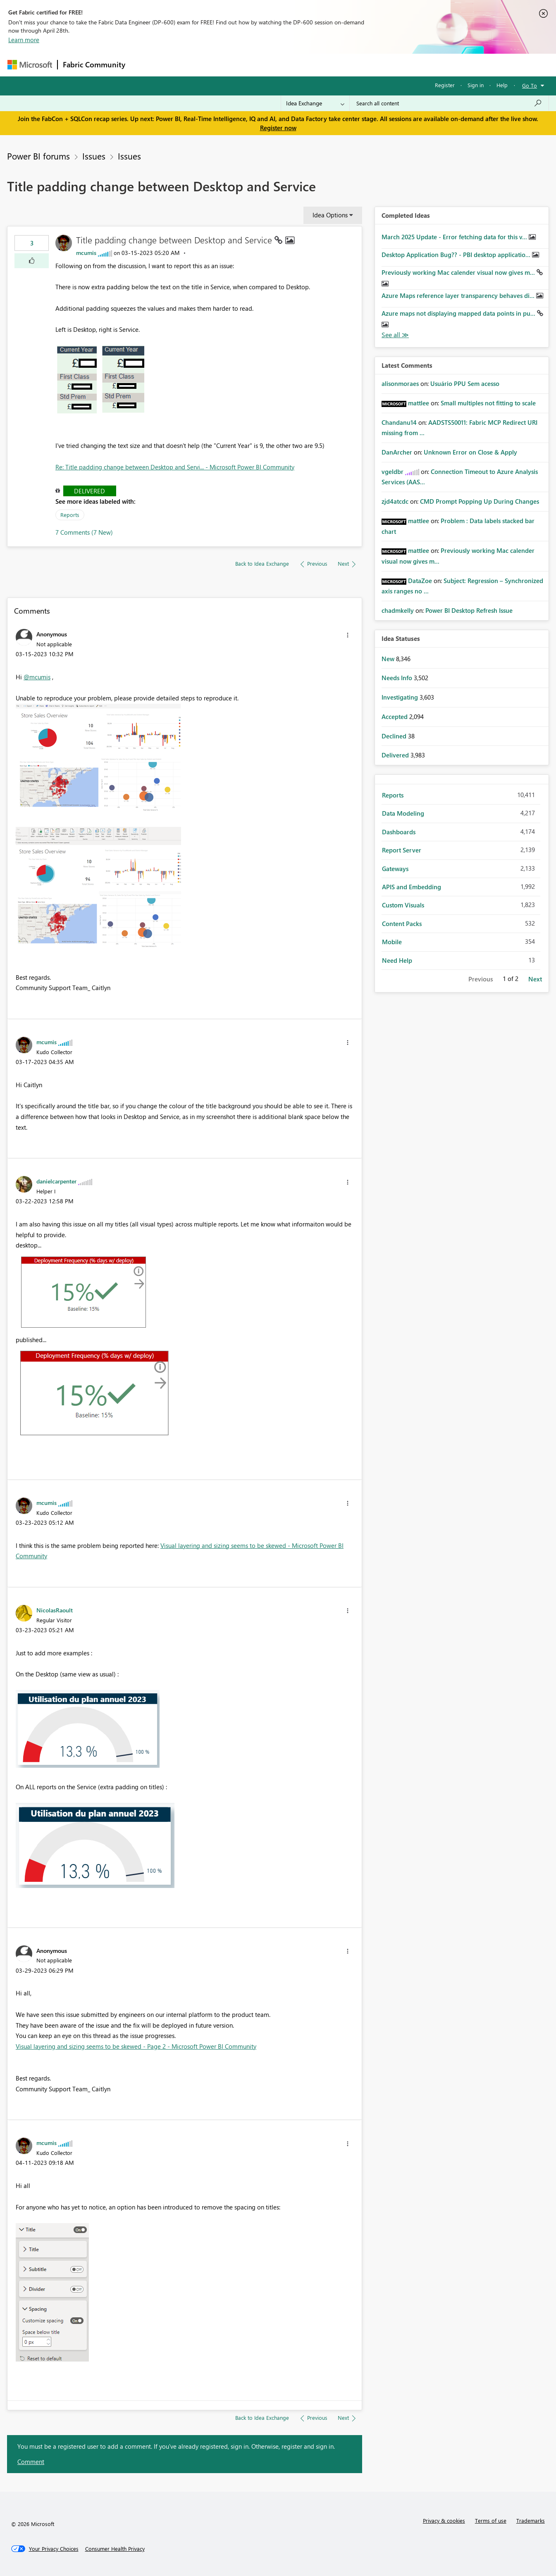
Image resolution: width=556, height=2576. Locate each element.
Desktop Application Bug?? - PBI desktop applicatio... (457, 254)
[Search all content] (449, 103)
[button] (31, 260)
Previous (480, 979)
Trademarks (530, 2520)
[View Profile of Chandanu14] (399, 422)
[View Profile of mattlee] (418, 403)
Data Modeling (403, 813)
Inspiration (180, 64)
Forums (144, 64)
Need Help (397, 960)
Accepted (395, 716)
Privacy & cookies (444, 2520)
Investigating (401, 697)
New (389, 659)
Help (502, 84)
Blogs (288, 64)
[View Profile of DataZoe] (420, 580)
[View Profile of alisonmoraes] (400, 383)
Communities (251, 64)
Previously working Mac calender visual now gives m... (459, 272)
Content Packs (402, 923)
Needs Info (398, 678)
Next (535, 979)
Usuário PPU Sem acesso (464, 383)
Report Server (401, 850)
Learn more (23, 40)
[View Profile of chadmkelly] (398, 610)
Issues (93, 156)
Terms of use (490, 2520)
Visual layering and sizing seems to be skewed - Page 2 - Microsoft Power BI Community (136, 2046)
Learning (320, 64)
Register (445, 84)
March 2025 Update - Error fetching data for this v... (455, 237)
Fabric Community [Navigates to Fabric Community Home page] (94, 64)
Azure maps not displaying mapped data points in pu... (459, 313)
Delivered (89, 491)
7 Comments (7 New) (84, 532)
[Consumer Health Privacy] (115, 2548)
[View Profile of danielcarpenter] (56, 1181)
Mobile (392, 942)
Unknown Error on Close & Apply (470, 452)
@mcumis (37, 677)
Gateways (395, 868)
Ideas (214, 64)
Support (355, 64)
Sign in (476, 84)
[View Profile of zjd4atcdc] (395, 501)
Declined (395, 736)
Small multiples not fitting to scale (488, 403)
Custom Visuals (403, 905)
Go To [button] (529, 85)
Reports (69, 514)
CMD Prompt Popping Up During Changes (479, 501)
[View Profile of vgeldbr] (392, 471)
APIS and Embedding (411, 887)
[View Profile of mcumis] (86, 252)
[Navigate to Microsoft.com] (29, 64)
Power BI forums (38, 156)
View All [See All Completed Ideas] (395, 335)
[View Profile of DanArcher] (397, 452)
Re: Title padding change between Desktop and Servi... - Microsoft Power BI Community (174, 467)
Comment (30, 2461)
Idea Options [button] (330, 215)
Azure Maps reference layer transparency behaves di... (459, 295)
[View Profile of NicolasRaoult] (54, 1610)
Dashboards (398, 832)
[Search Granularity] (315, 103)
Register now (278, 128)
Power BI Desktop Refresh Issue (469, 610)
